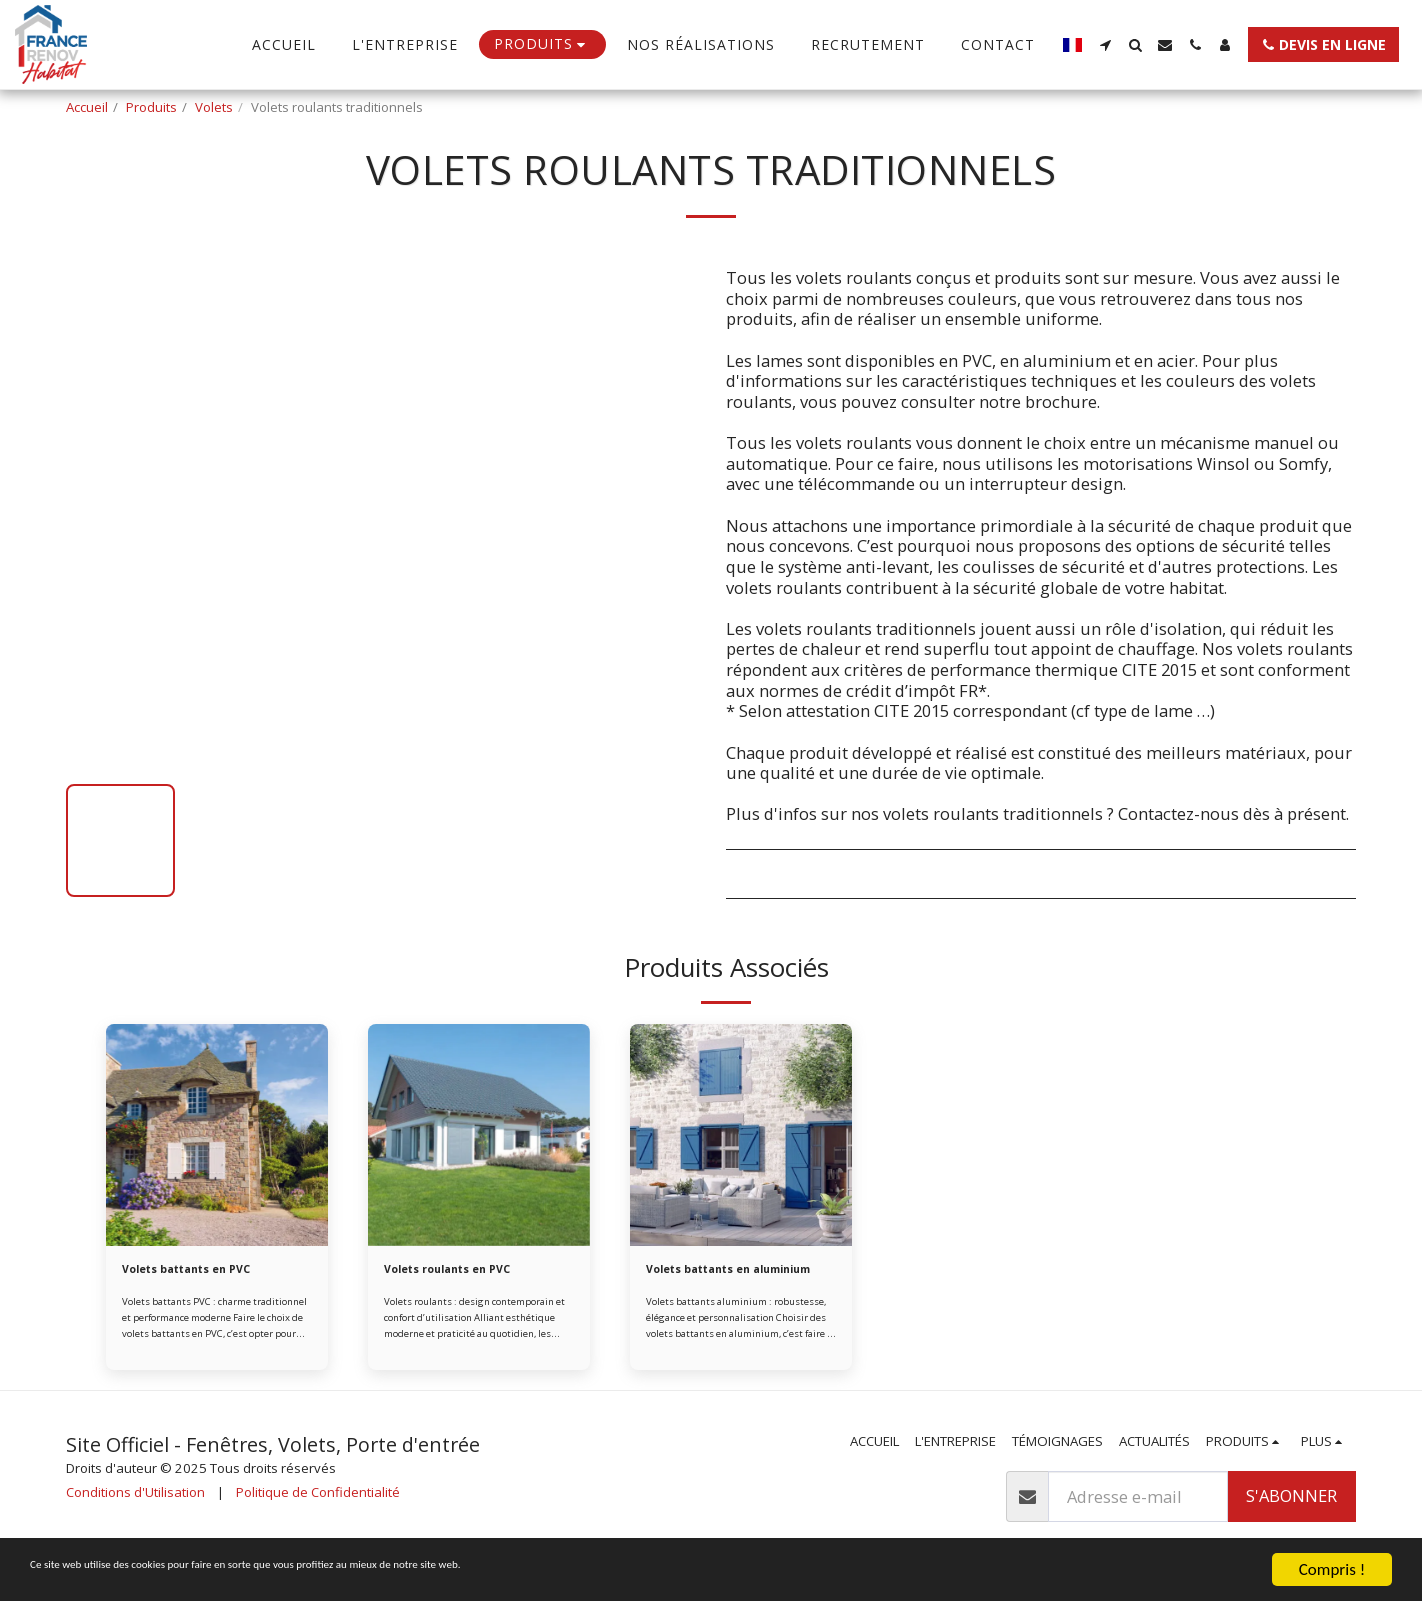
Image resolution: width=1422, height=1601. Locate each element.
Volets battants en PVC (201, 1271)
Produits (151, 107)
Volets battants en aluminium (710, 1281)
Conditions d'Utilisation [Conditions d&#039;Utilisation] (135, 1516)
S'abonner (1291, 1519)
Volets (214, 107)
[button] (1105, 45)
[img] (217, 1135)
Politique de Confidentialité (318, 1516)
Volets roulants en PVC (461, 1271)
